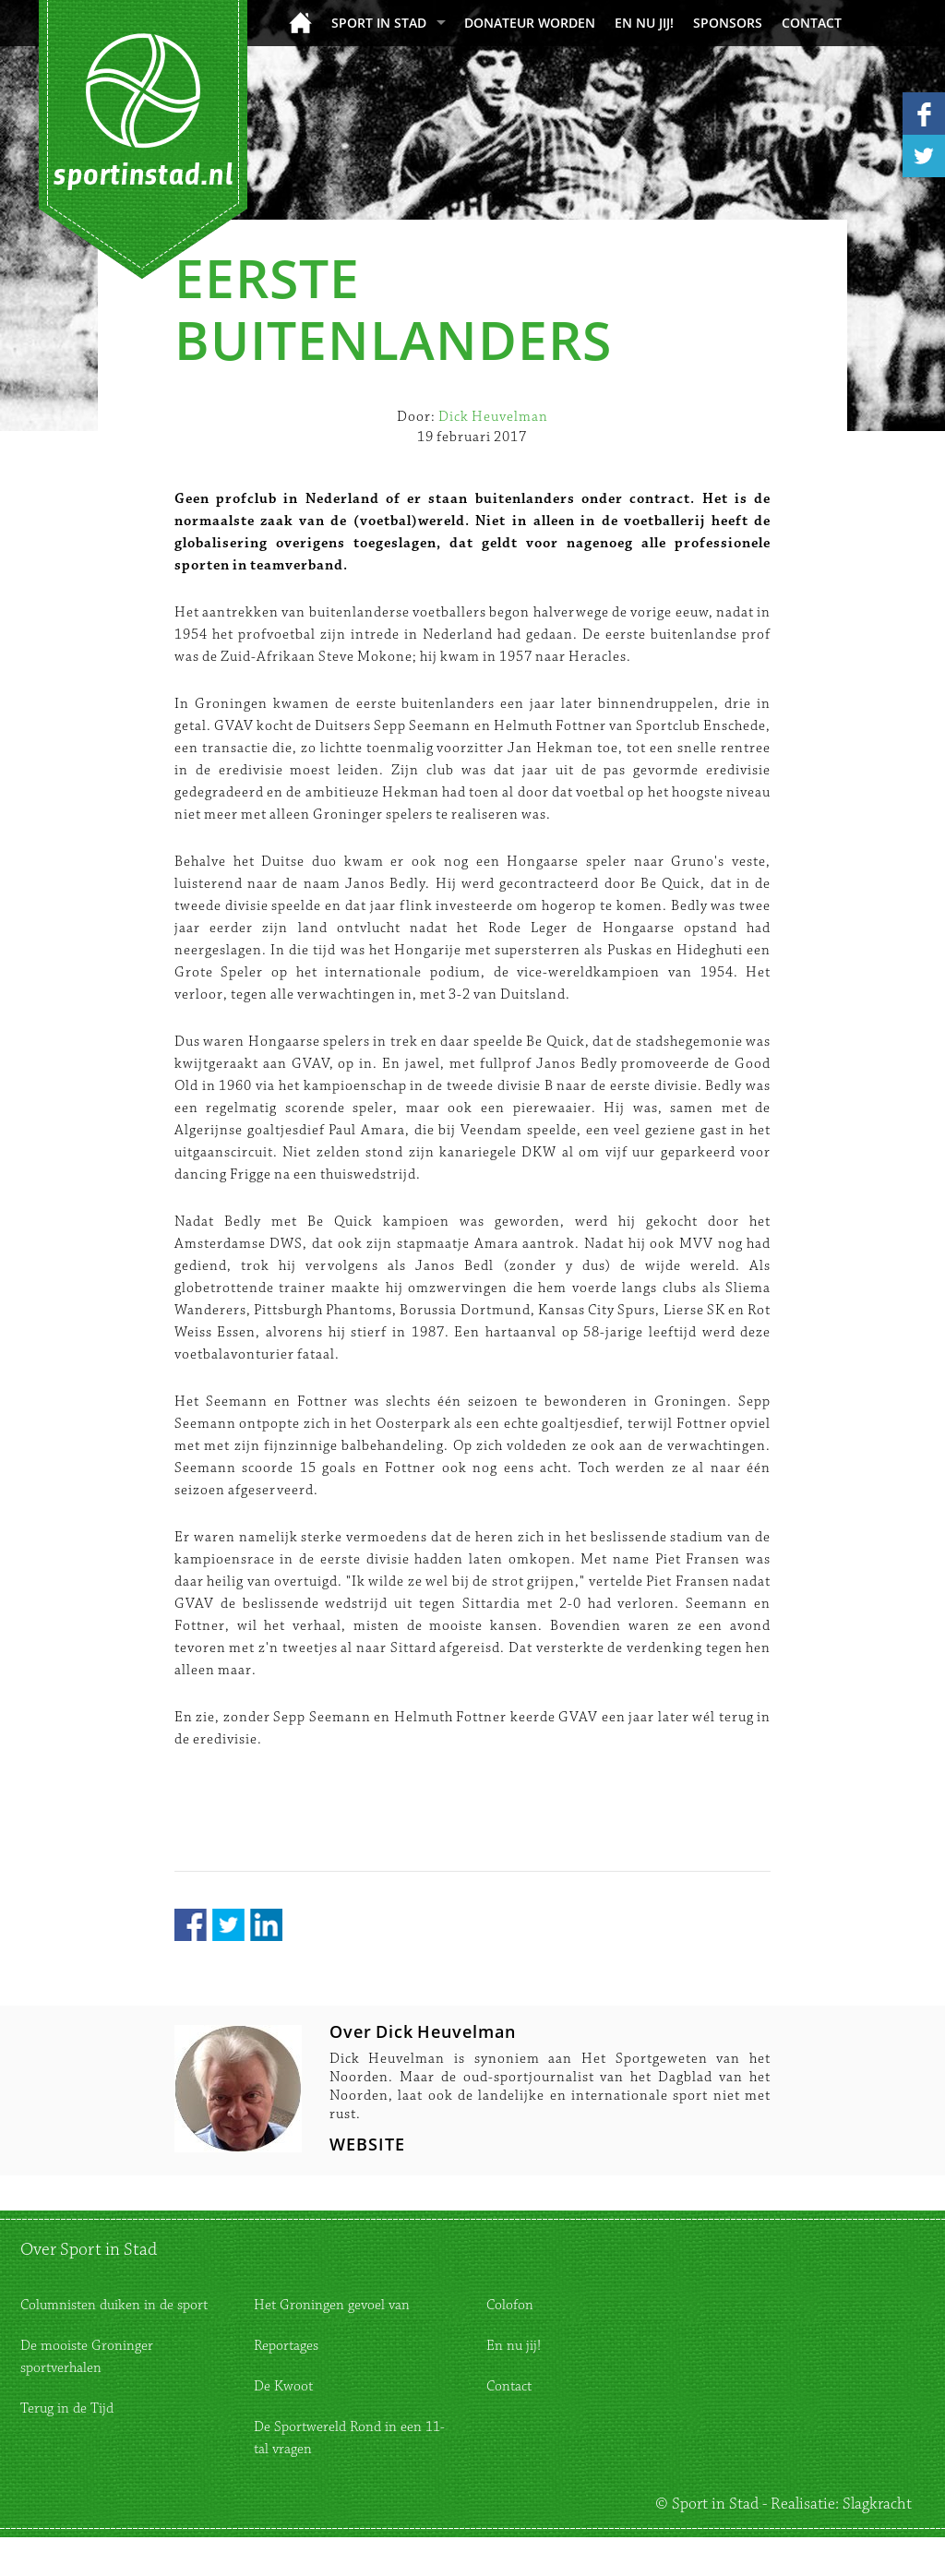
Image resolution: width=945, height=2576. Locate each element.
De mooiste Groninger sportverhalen (86, 2357)
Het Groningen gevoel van (332, 2305)
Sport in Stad (378, 22)
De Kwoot (283, 2386)
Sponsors (727, 22)
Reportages (286, 2345)
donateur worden (529, 22)
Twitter (228, 1925)
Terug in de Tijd (67, 2408)
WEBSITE (367, 2144)
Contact (812, 22)
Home (300, 22)
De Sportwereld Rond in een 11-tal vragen (349, 2438)
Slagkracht (877, 2504)
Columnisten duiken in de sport (114, 2305)
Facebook (190, 1925)
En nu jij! (644, 22)
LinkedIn (266, 1925)
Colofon (509, 2305)
